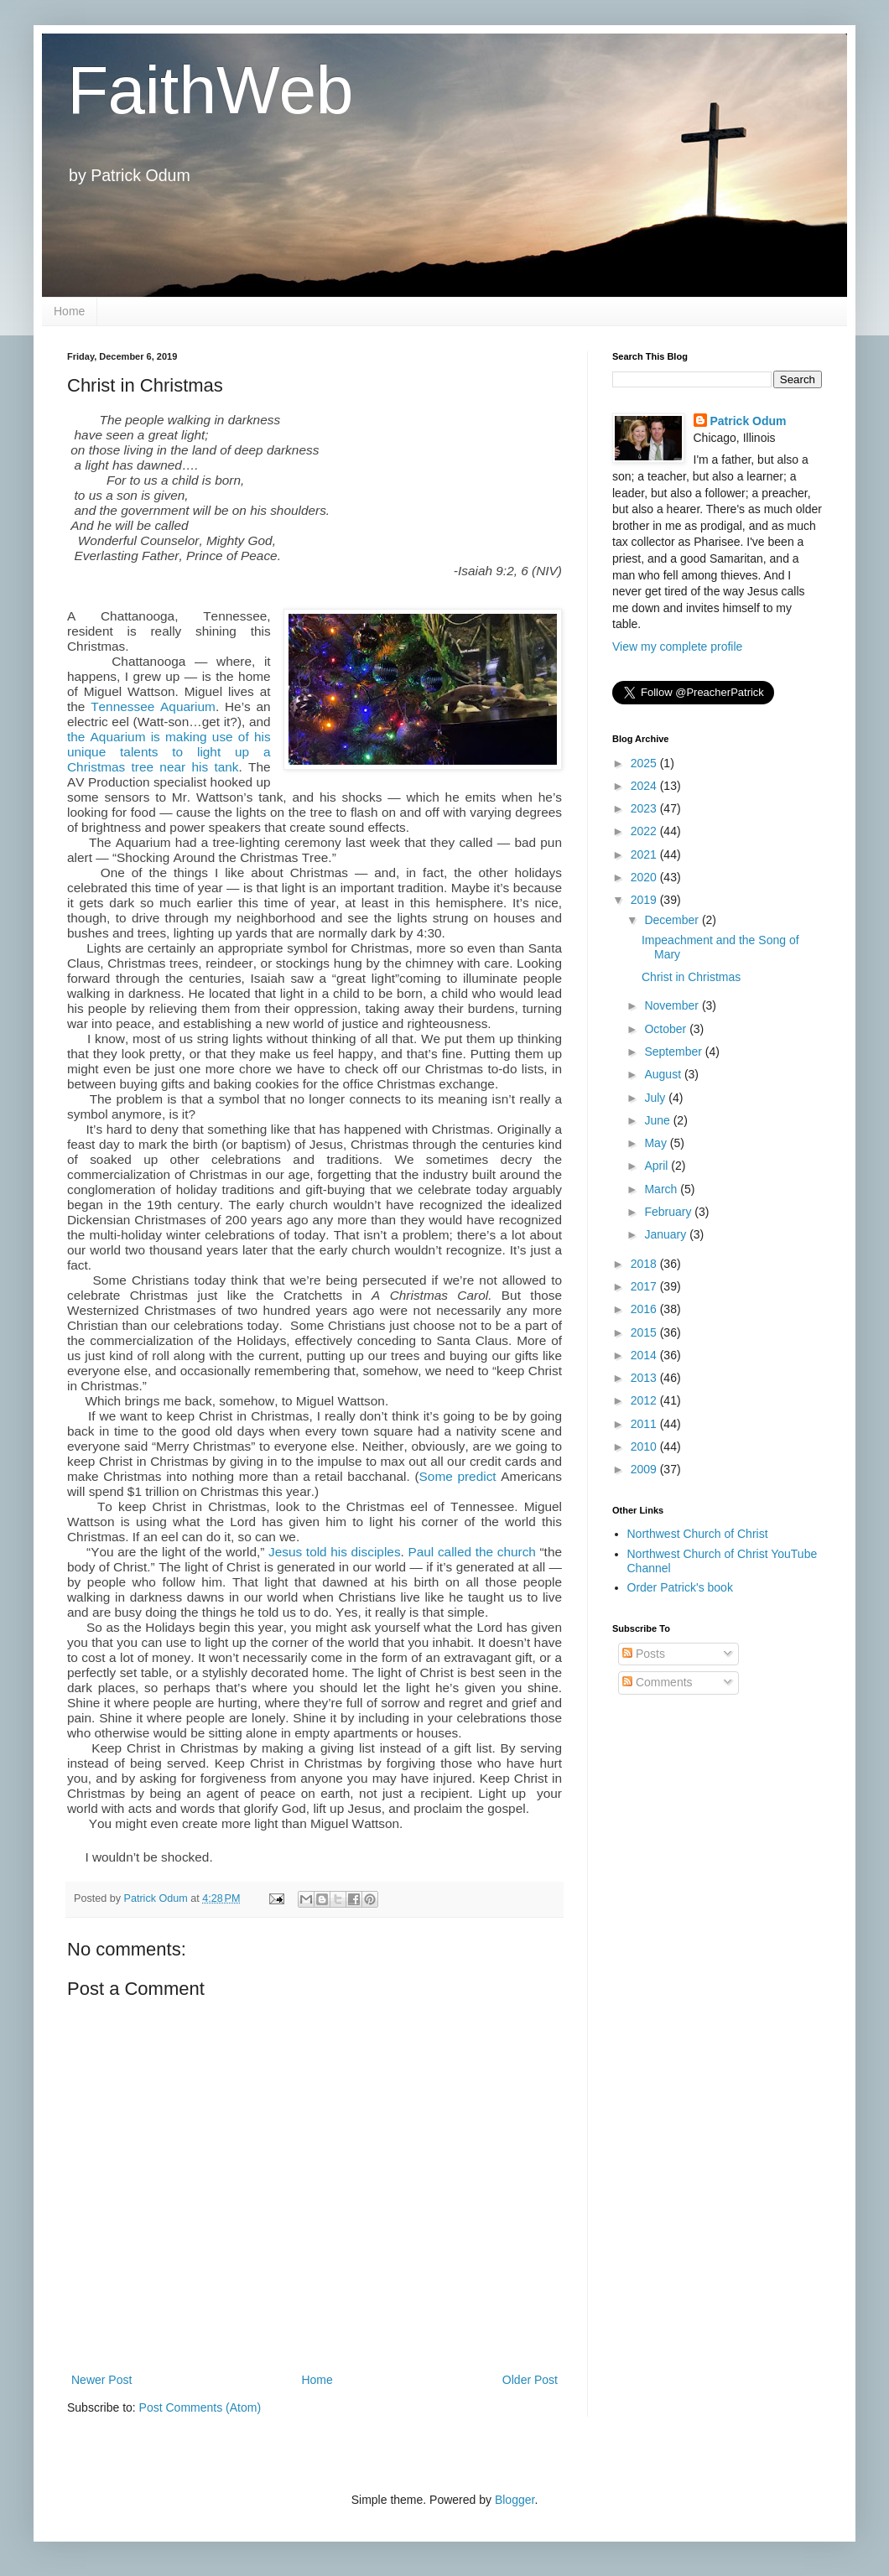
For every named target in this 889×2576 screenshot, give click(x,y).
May (656, 1143)
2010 (645, 1446)
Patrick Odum (748, 421)
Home (69, 311)
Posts (643, 1653)
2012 (645, 1400)
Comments (657, 1682)
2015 (645, 1332)
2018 (645, 1263)
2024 (645, 785)
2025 (645, 763)
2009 (645, 1469)
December (672, 920)
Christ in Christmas (691, 977)
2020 (645, 877)
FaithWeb (210, 90)
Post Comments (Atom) (200, 2407)
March (662, 1189)
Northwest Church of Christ (697, 1533)
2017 (645, 1286)
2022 (645, 831)
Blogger (514, 2499)
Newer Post (101, 2379)
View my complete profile (677, 646)
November (672, 1005)
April (657, 1165)
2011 (645, 1424)
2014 (645, 1355)
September (674, 1051)
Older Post (530, 2379)
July (656, 1097)
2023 (645, 808)
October (666, 1029)
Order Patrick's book (680, 1587)
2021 (645, 854)
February (669, 1211)
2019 (645, 899)
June (658, 1120)
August (664, 1074)
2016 (645, 1309)
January (666, 1234)
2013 (645, 1377)
